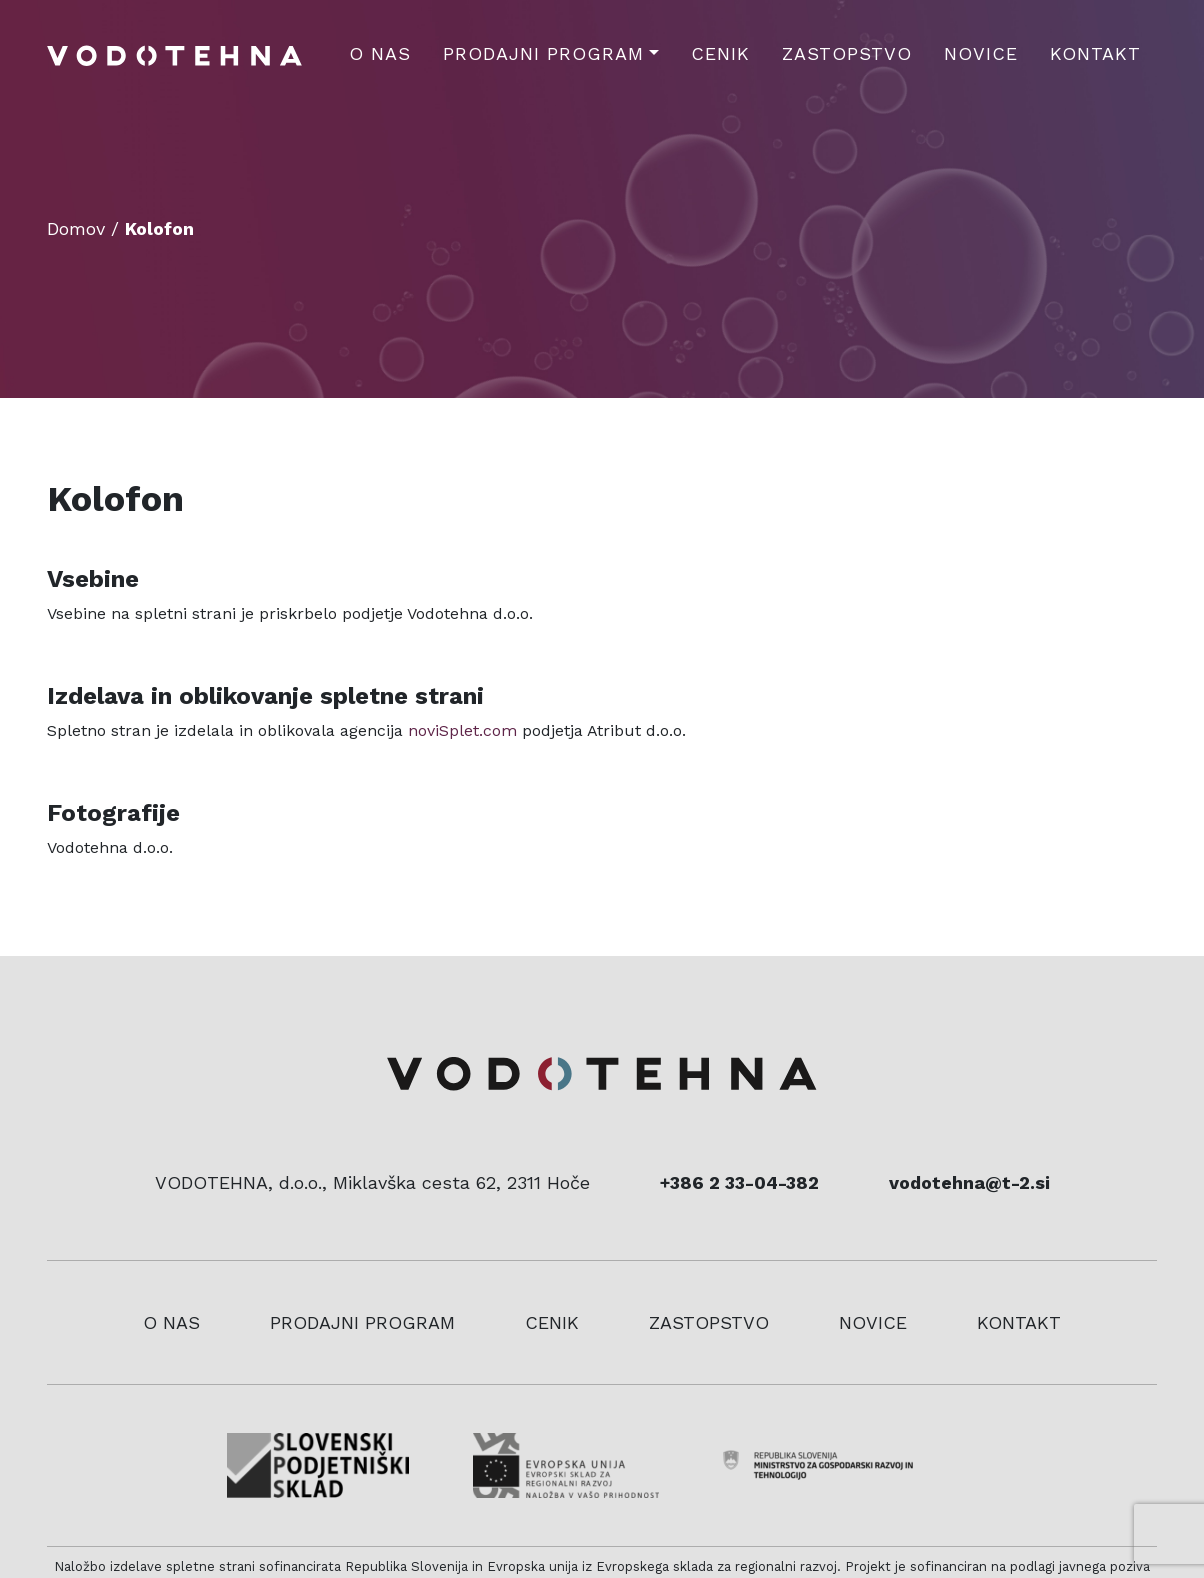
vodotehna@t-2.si (969, 1182)
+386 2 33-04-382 (739, 1182)
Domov (76, 228)
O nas (380, 53)
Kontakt (1095, 53)
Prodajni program (543, 53)
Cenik (720, 53)
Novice (981, 53)
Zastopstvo (847, 53)
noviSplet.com (462, 730)
